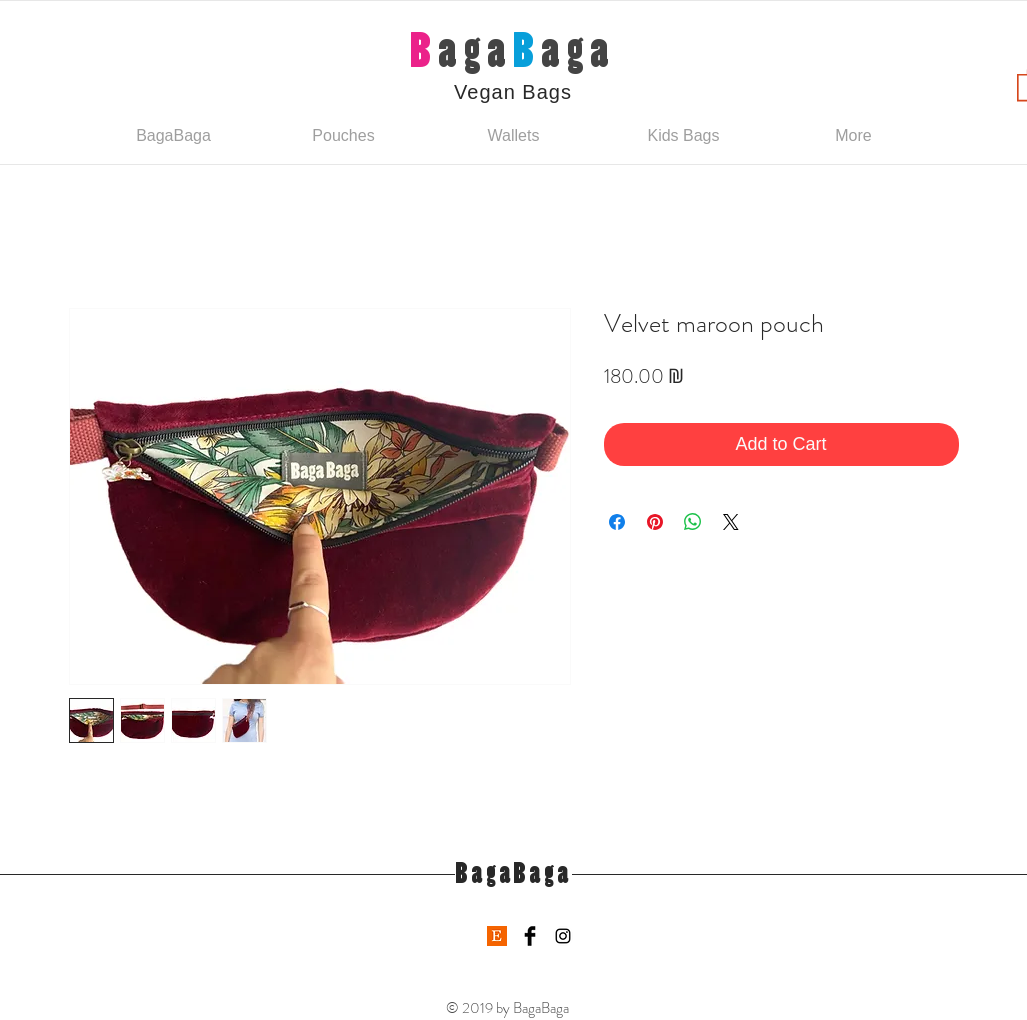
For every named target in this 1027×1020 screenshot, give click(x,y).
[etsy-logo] (497, 936)
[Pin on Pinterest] (655, 522)
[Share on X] (731, 522)
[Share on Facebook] (617, 522)
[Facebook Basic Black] (530, 936)
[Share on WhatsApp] (693, 522)
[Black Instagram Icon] (563, 936)
